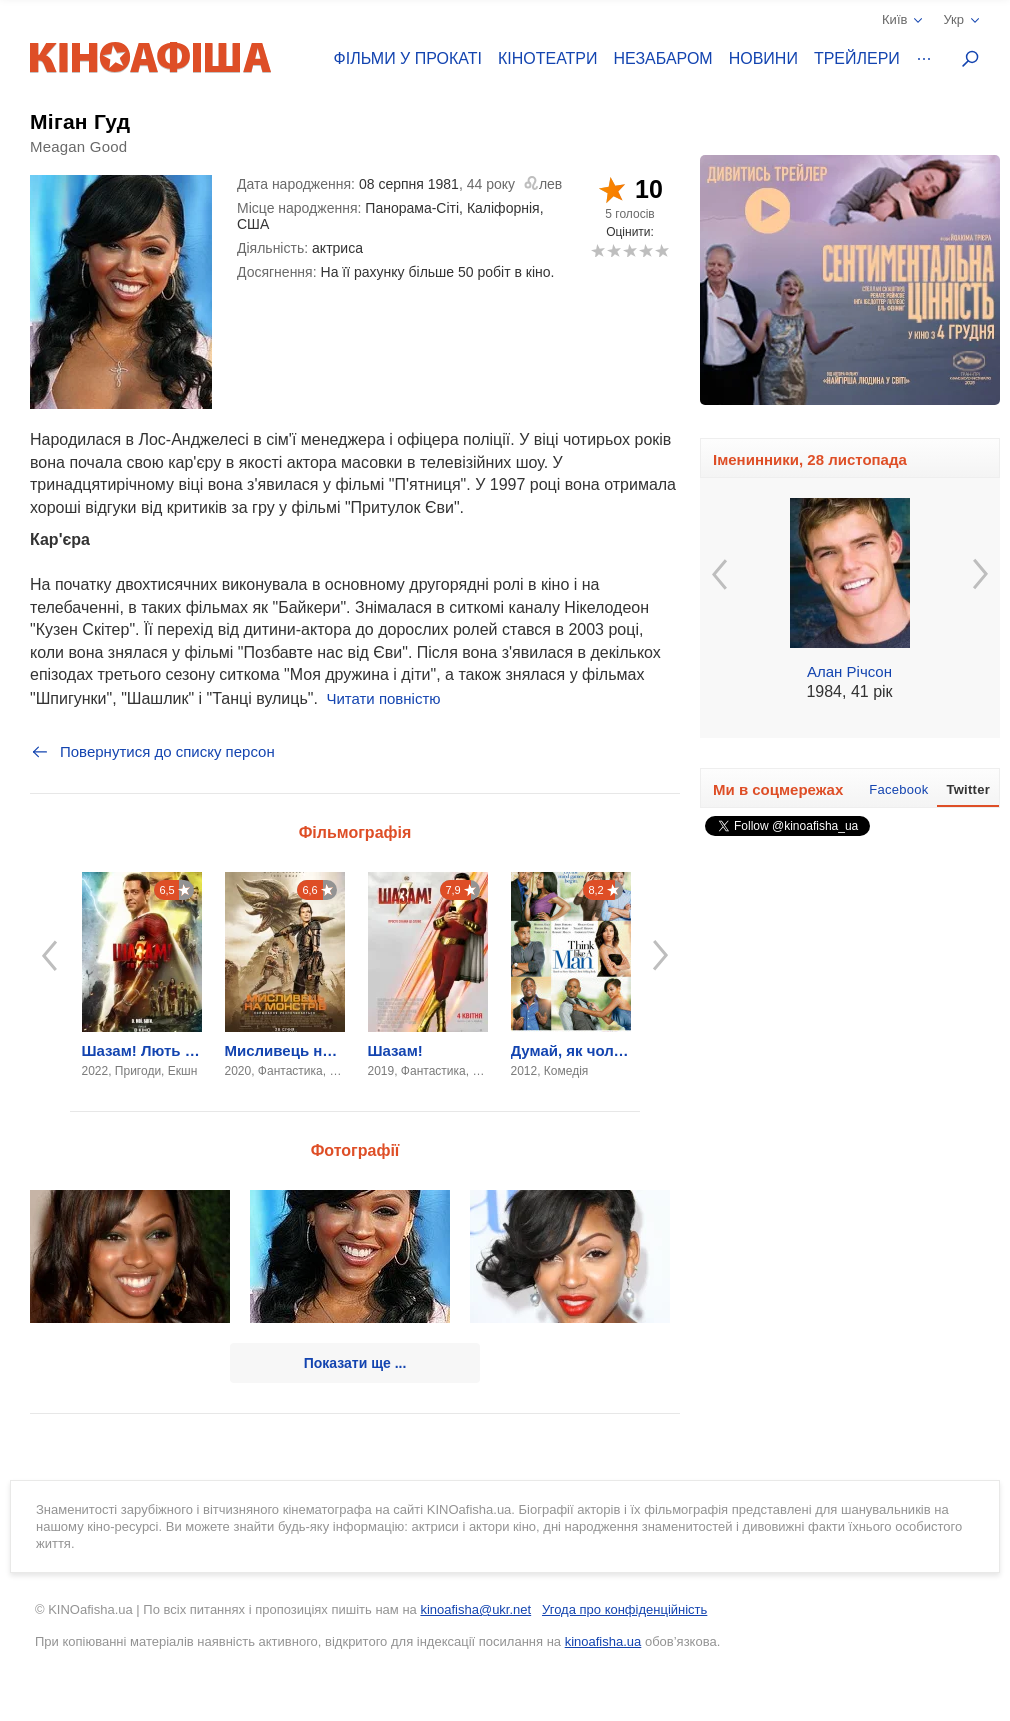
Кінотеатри (548, 58)
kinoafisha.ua (603, 1641)
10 (661, 250)
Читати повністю (383, 698)
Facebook (898, 789)
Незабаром (663, 58)
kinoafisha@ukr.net (475, 1609)
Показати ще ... (355, 1363)
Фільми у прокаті (408, 58)
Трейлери (857, 58)
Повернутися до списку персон (152, 752)
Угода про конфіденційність (624, 1609)
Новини (763, 58)
